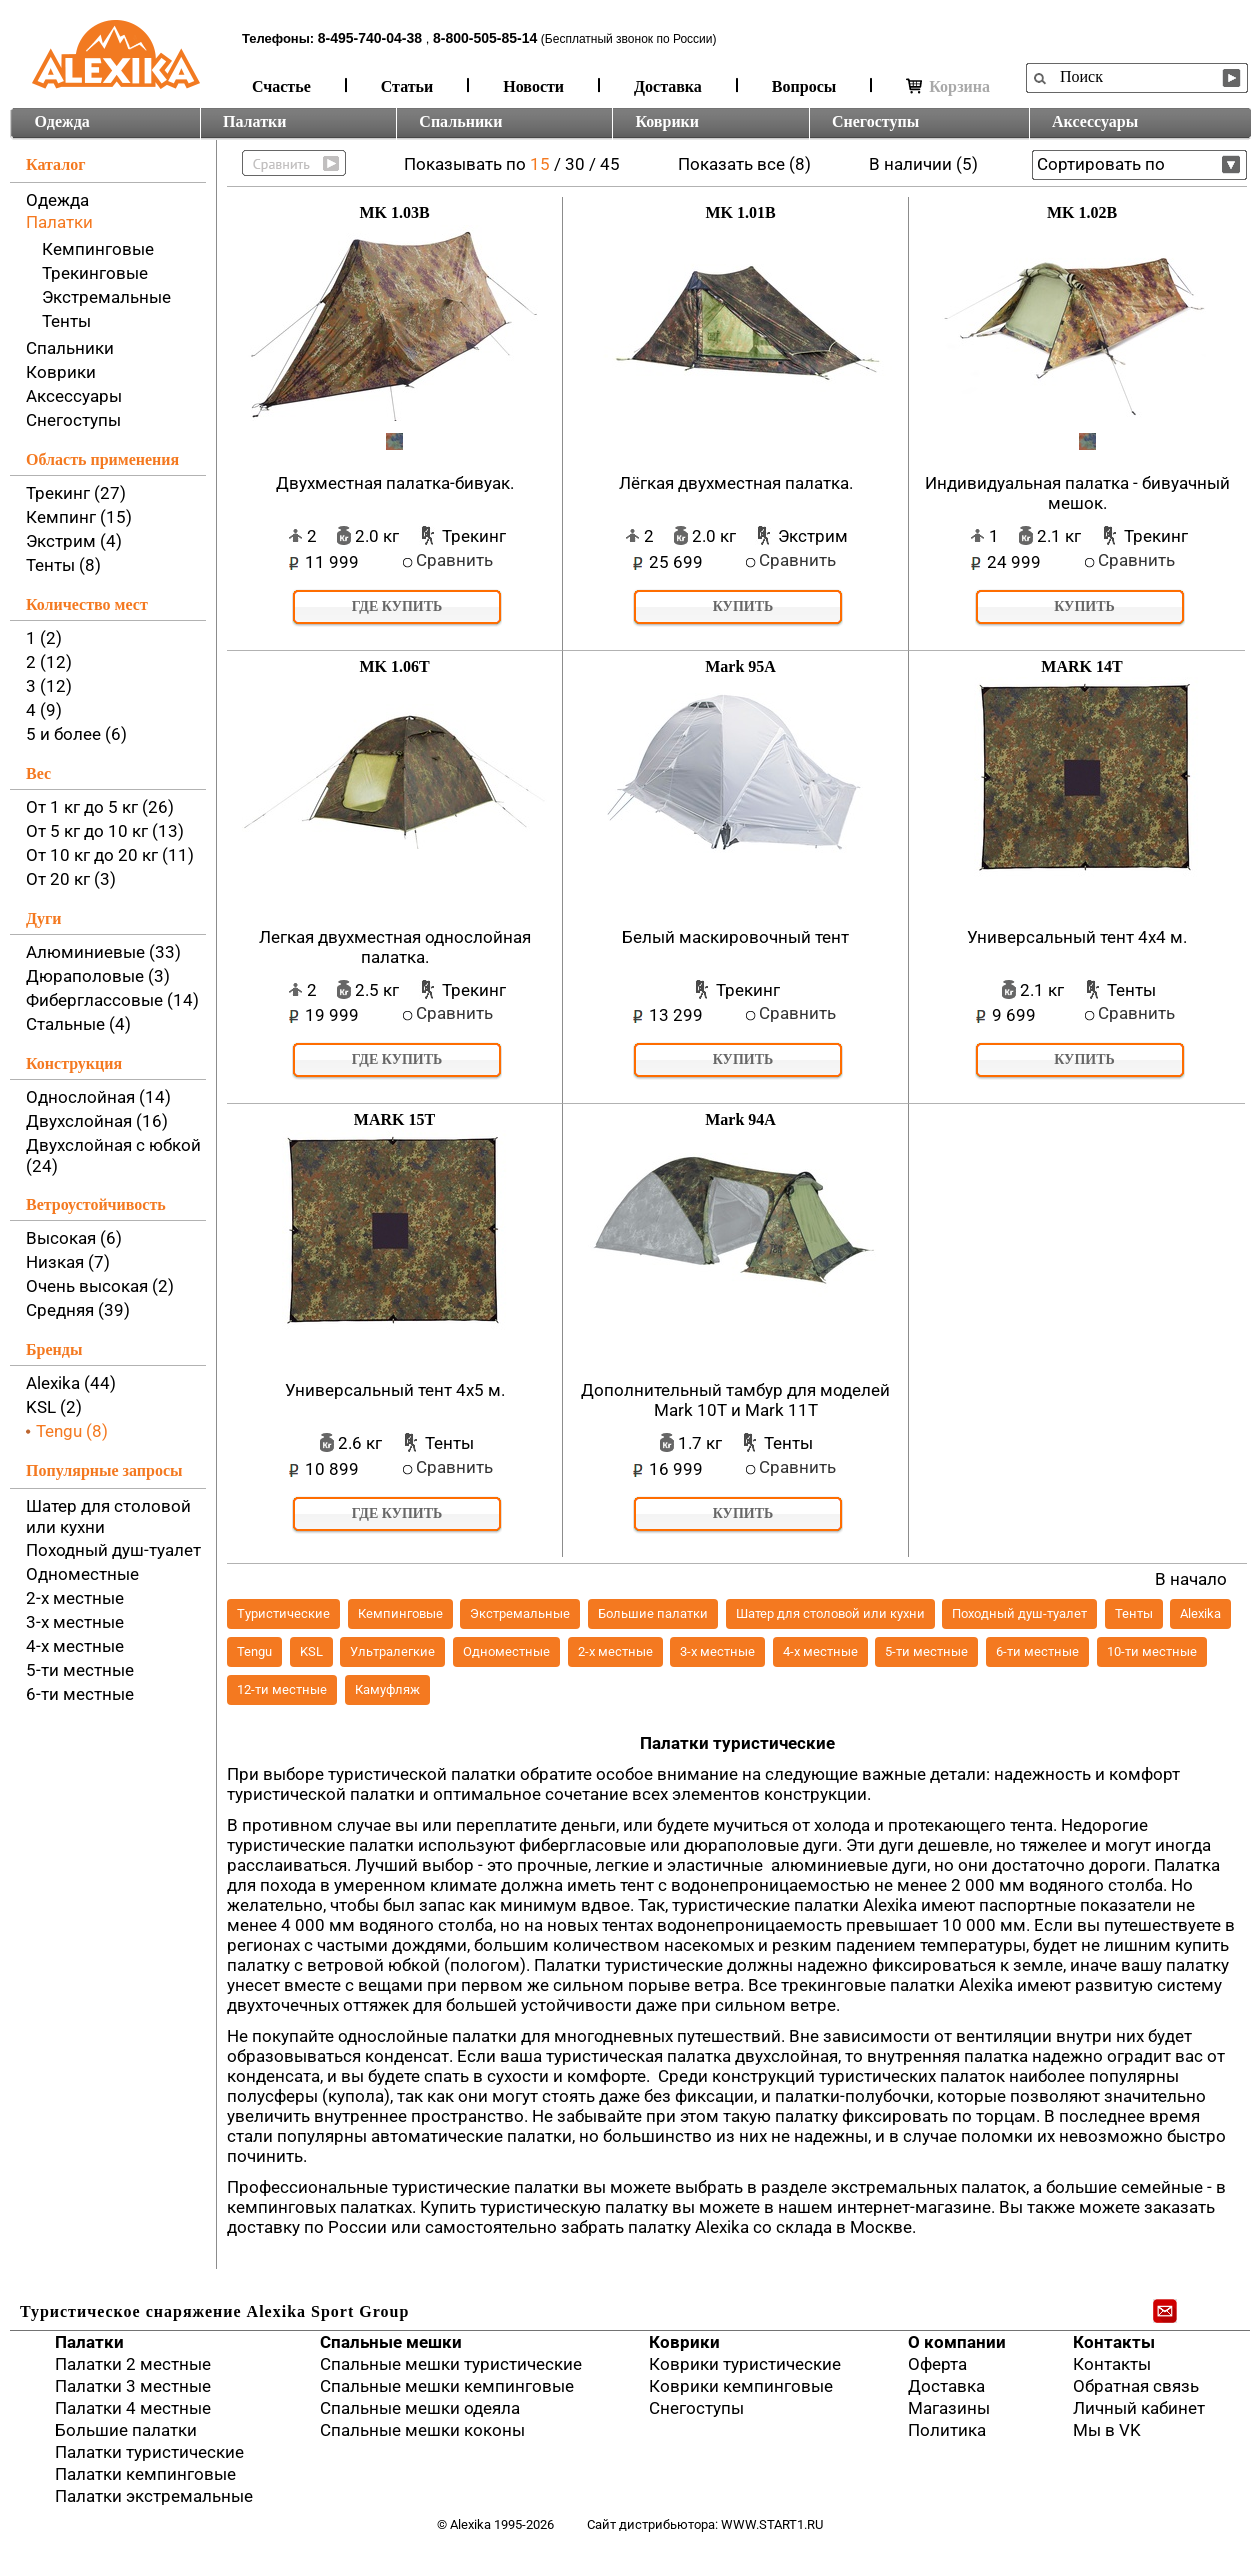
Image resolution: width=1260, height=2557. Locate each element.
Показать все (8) (744, 164)
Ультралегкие (392, 1651)
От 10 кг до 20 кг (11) (110, 855)
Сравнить (454, 560)
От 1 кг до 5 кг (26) (100, 807)
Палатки (254, 121)
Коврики (667, 121)
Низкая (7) (68, 1262)
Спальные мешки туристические (451, 2364)
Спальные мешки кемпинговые (447, 2386)
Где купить (397, 606)
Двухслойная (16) (97, 1121)
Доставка (668, 86)
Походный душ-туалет (113, 1550)
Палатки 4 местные (133, 2408)
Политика (947, 2430)
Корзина (948, 86)
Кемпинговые (98, 249)
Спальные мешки (391, 2342)
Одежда (62, 121)
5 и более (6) (76, 734)
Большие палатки (653, 1613)
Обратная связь (1136, 2386)
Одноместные (82, 1574)
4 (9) (44, 710)
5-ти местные (80, 1670)
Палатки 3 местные (133, 2386)
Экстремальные (106, 297)
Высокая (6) (74, 1238)
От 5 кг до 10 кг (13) (105, 831)
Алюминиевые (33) (103, 952)
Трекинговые (95, 273)
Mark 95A (740, 666)
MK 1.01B (740, 212)
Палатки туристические (149, 2452)
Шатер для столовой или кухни (830, 1613)
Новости (533, 86)
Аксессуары (1095, 121)
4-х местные (75, 1646)
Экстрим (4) (74, 541)
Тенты (66, 321)
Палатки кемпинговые (145, 2474)
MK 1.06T (394, 666)
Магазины (949, 2408)
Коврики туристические (745, 2364)
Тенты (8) (63, 565)
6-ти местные (80, 1694)
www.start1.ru (772, 2524)
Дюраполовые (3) (98, 976)
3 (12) (49, 686)
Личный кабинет (1139, 2408)
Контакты (1114, 2342)
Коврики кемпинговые (741, 2386)
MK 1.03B (394, 212)
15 (540, 164)
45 (610, 164)
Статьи (407, 86)
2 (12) (49, 662)
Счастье (281, 86)
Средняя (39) (78, 1310)
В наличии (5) (923, 164)
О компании (957, 2342)
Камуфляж (387, 1689)
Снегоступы (875, 121)
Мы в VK (1107, 2430)
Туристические (283, 1613)
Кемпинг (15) (79, 517)
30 (575, 164)
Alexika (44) (71, 1383)
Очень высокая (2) (100, 1286)
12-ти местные (282, 1689)
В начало (1191, 1579)
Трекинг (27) (76, 493)
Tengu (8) (72, 1431)
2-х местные (75, 1598)
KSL (311, 1651)
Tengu (254, 1651)
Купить (743, 606)
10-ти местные (1152, 1651)
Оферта (937, 2364)
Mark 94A (740, 1119)
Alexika (1200, 1613)
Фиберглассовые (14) (112, 1000)
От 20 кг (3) (71, 879)
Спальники (460, 121)
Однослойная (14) (98, 1097)
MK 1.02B (1082, 212)
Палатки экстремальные (154, 2496)
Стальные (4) (78, 1024)
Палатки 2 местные (133, 2364)
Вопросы (804, 86)
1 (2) (44, 638)
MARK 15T (394, 1119)
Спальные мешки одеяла (420, 2408)
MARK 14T (1081, 666)
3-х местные (75, 1622)
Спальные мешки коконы (422, 2430)
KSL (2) (54, 1407)
